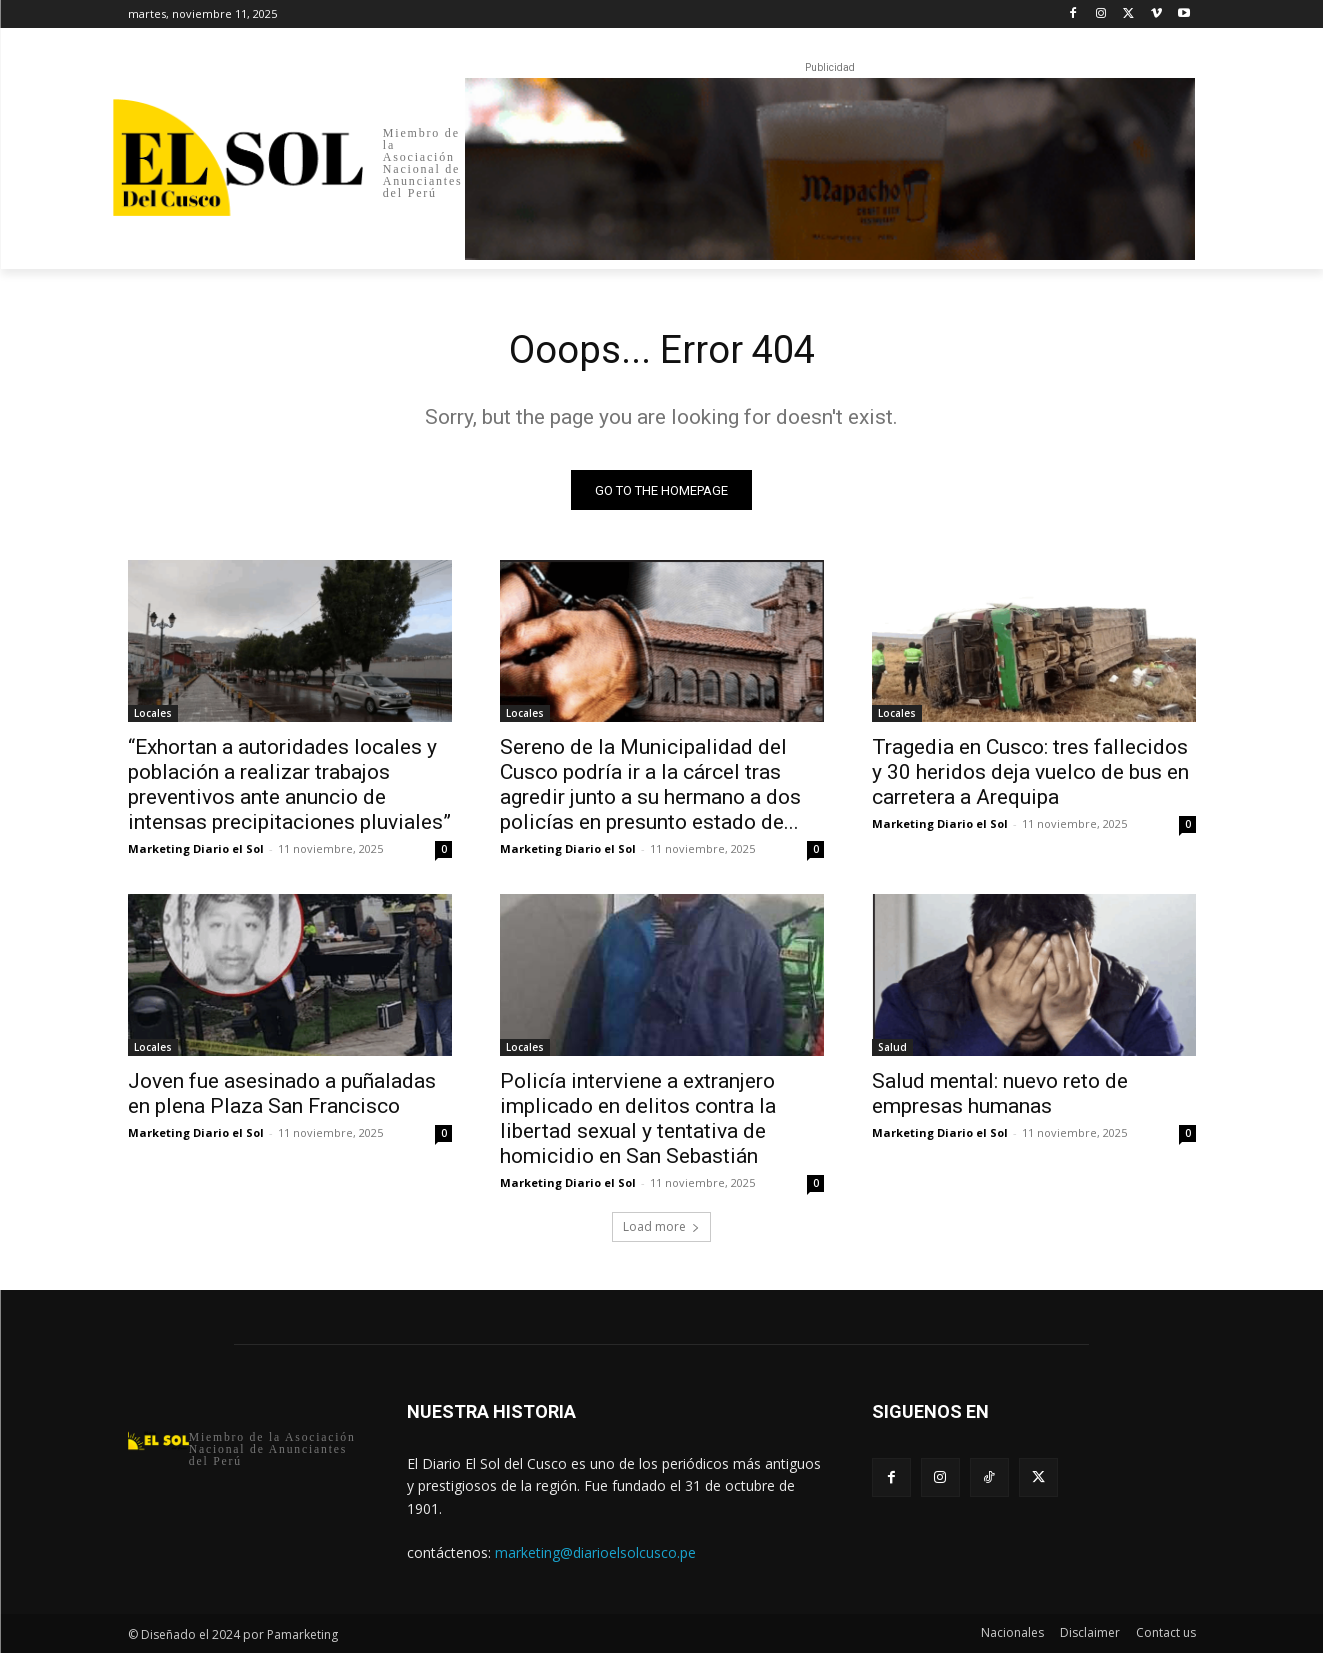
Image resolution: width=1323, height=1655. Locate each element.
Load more (661, 1229)
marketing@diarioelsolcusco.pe (595, 1554)
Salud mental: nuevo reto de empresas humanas (1000, 1096)
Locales (153, 716)
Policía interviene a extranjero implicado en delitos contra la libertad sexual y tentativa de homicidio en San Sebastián (638, 1121)
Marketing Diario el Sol (196, 851)
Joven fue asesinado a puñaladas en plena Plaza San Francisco (282, 1096)
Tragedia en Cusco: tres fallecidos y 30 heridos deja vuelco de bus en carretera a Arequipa (1030, 775)
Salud (892, 1050)
